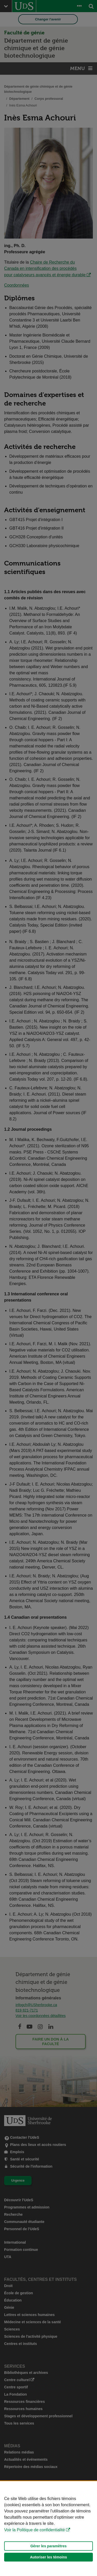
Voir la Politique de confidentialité (34, 2530)
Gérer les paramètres (48, 2546)
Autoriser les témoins (48, 2557)
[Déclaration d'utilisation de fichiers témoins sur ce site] (48, 2528)
